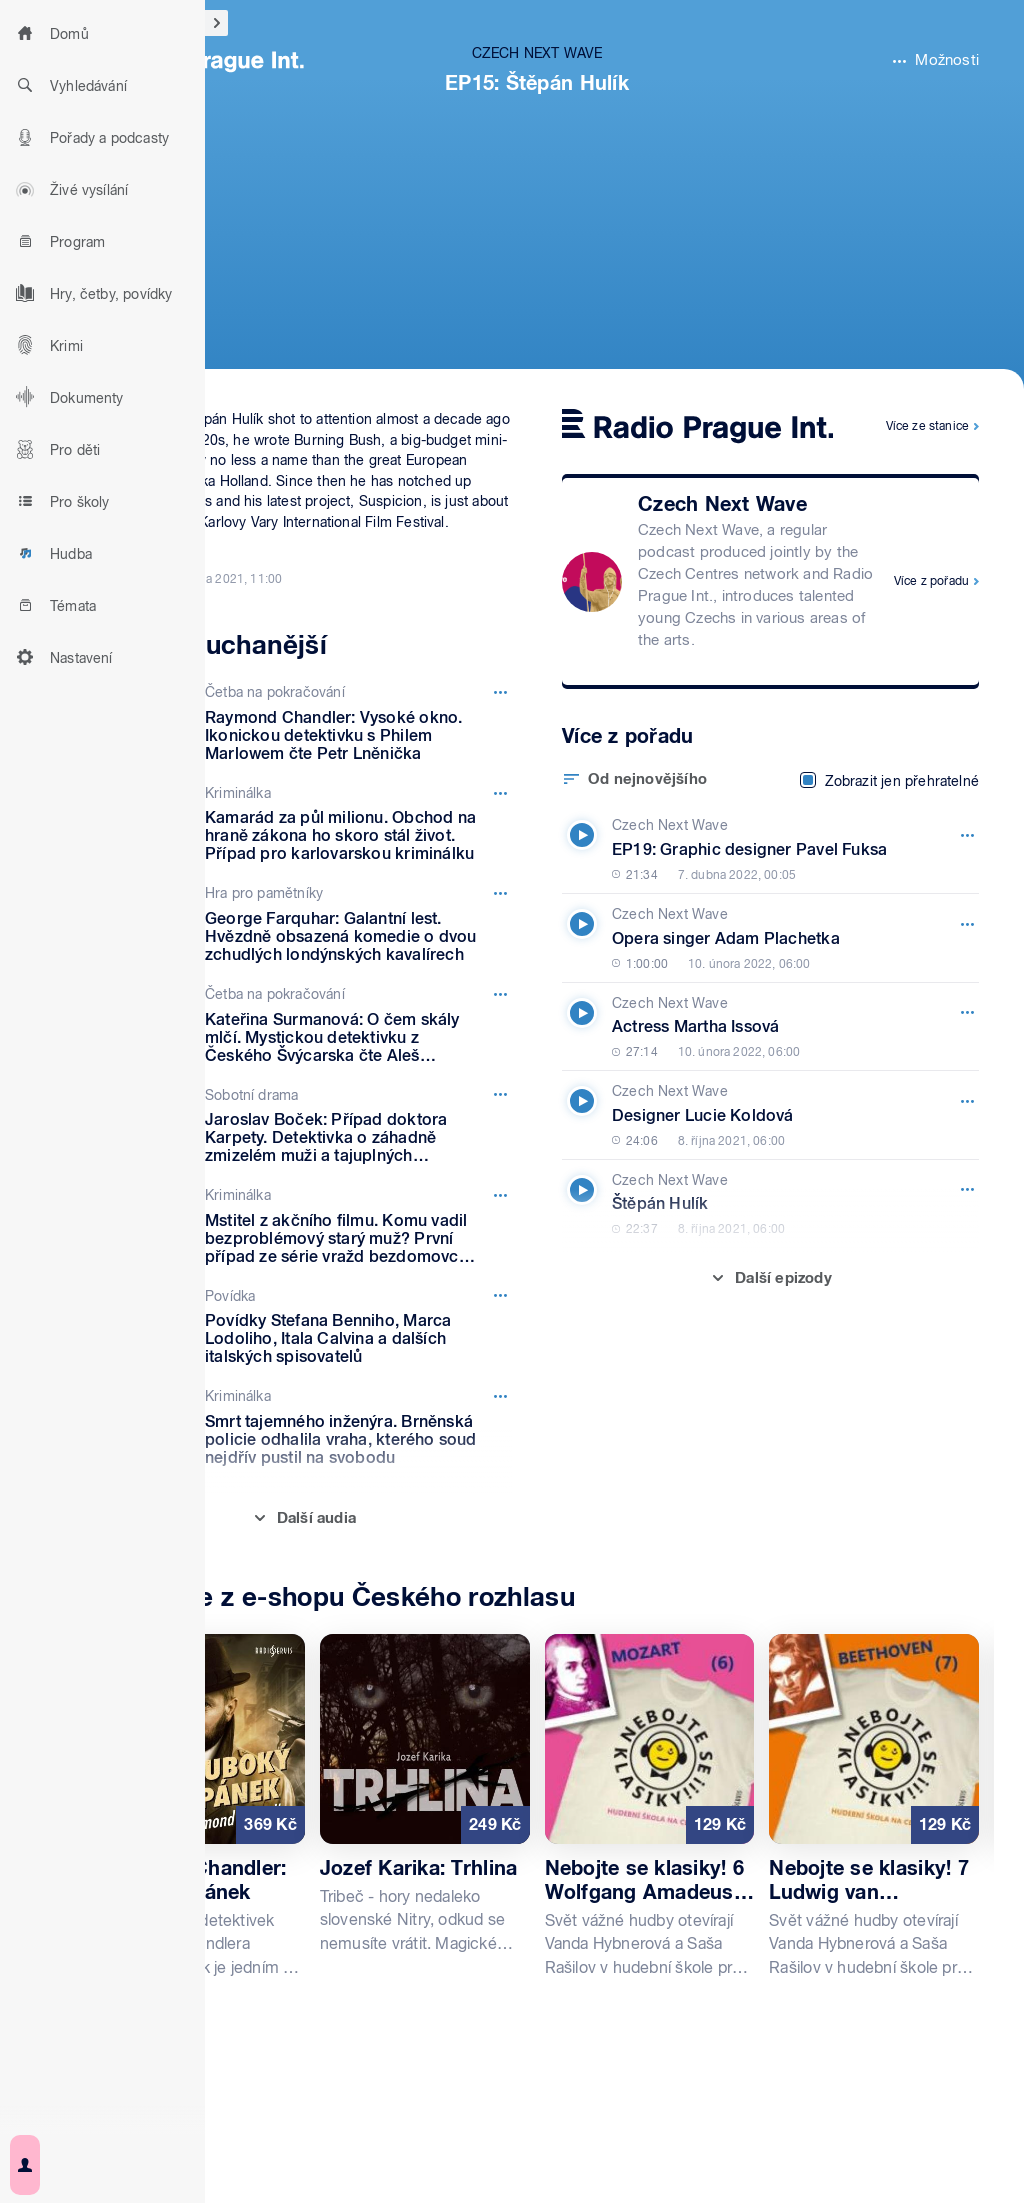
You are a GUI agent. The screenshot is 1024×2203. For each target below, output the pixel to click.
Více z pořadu (931, 581)
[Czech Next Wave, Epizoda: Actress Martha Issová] (765, 1027)
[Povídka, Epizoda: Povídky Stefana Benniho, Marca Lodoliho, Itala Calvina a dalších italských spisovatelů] (313, 1326)
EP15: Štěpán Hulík (537, 83)
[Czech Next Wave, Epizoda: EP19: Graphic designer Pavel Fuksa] (765, 849)
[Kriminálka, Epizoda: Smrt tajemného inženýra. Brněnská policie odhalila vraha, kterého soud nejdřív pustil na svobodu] (313, 1426)
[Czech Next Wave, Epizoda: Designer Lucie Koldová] (765, 1115)
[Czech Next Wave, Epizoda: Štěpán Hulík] (765, 1204)
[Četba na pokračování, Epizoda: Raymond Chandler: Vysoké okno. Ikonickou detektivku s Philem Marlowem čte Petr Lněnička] (313, 722)
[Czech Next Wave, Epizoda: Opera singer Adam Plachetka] (765, 938)
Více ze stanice (927, 426)
